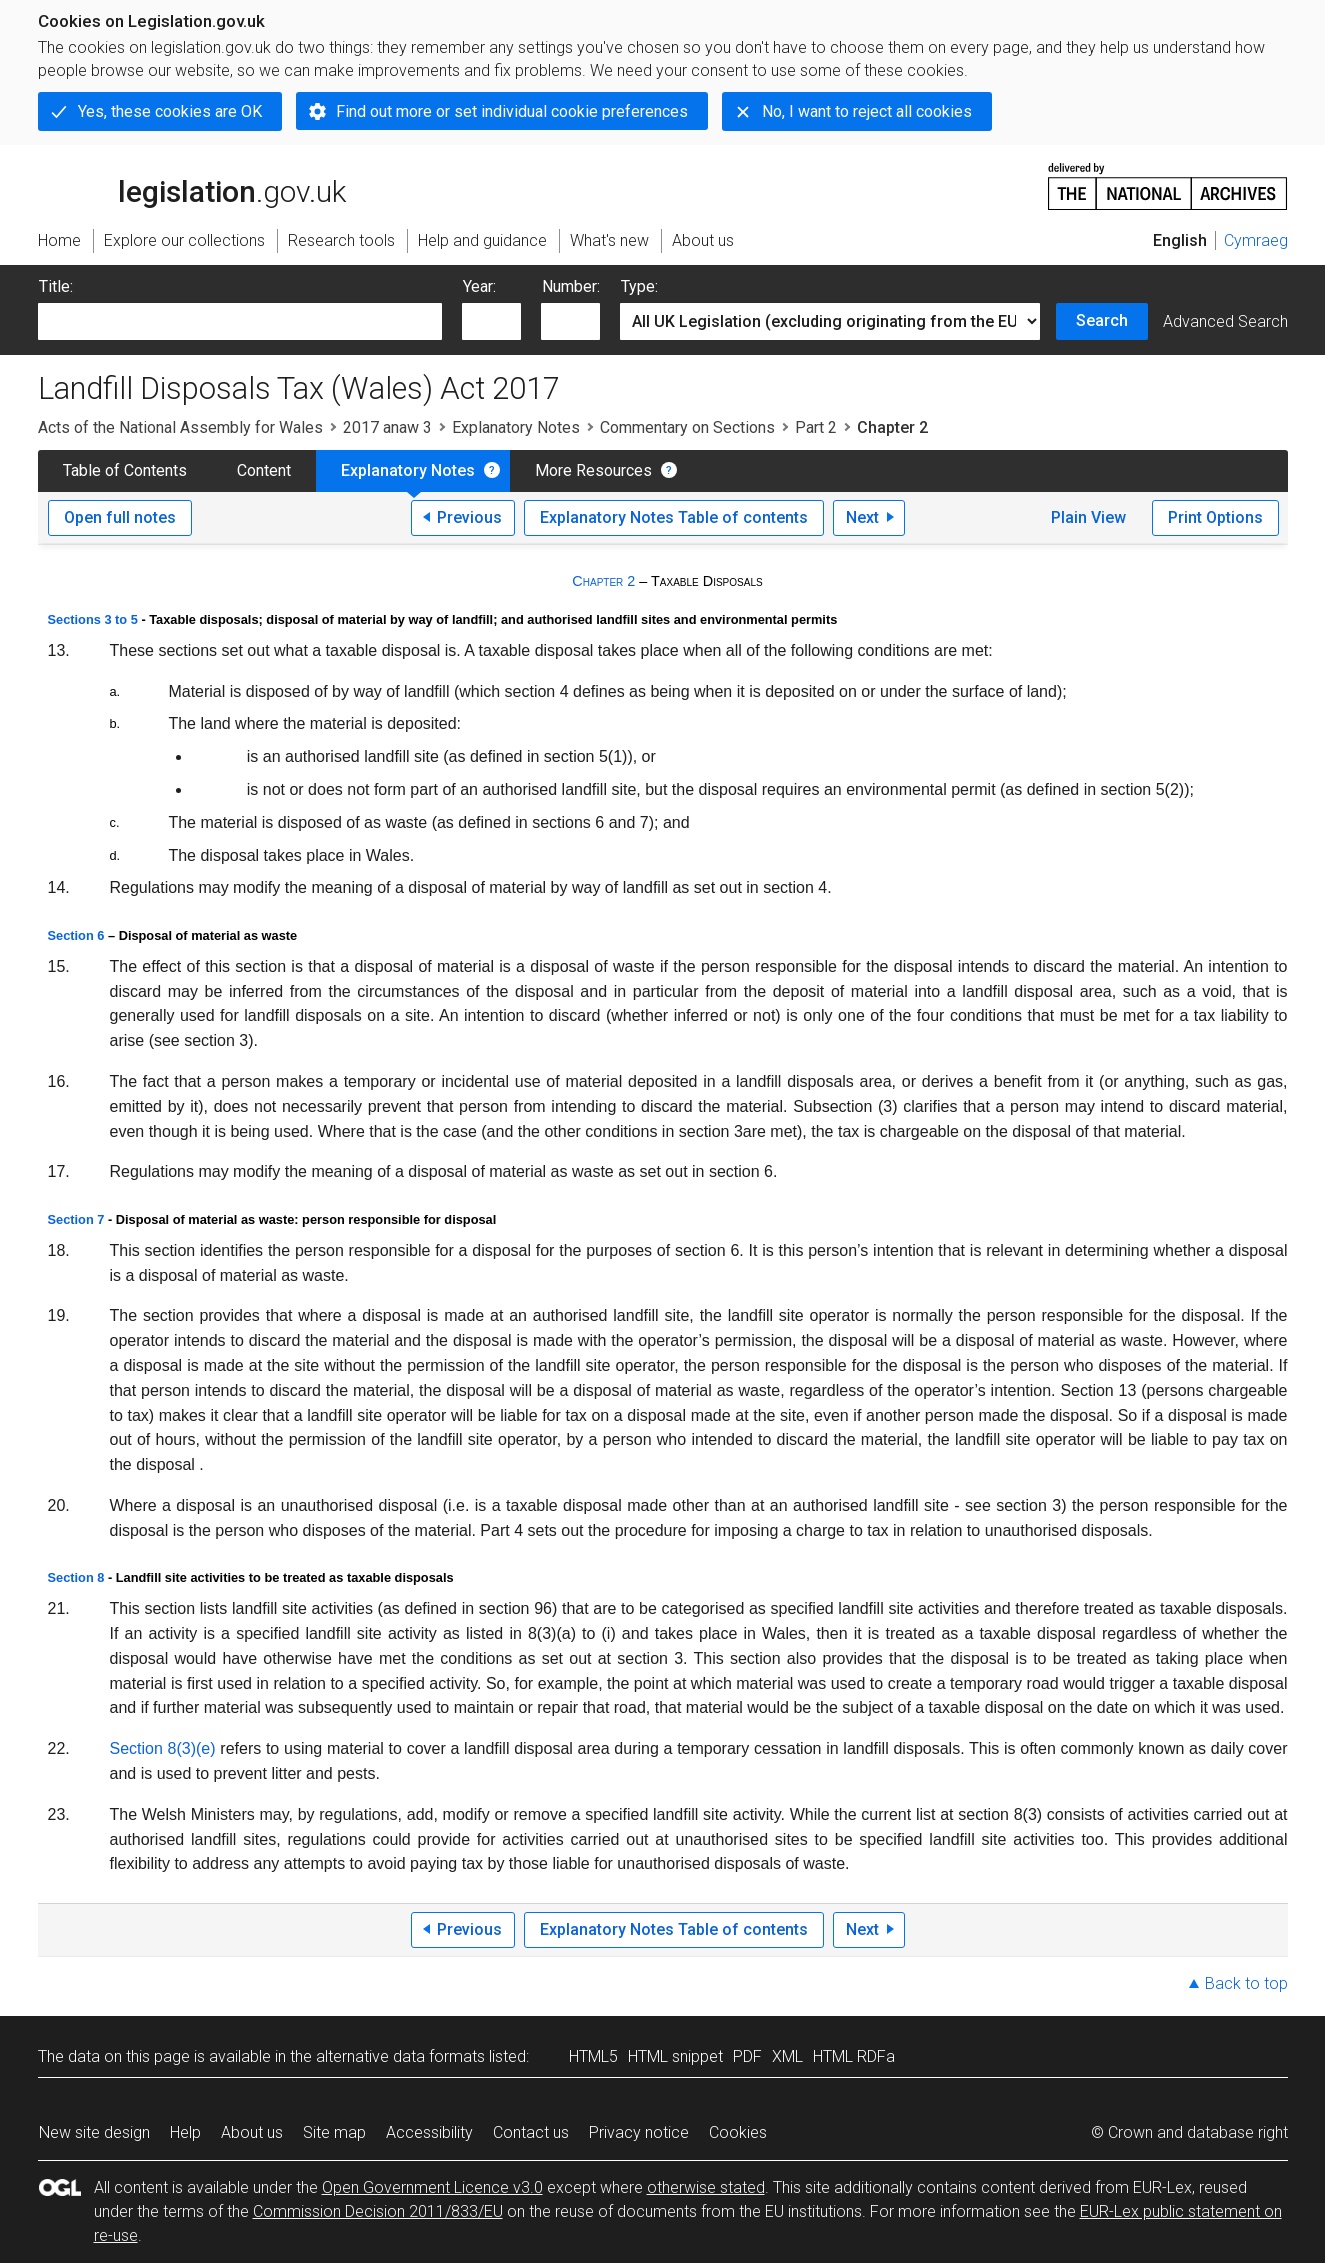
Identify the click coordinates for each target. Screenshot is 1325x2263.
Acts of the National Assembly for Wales (180, 427)
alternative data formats (400, 2056)
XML (787, 2056)
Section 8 (76, 1577)
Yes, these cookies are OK (170, 111)
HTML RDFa (854, 2056)
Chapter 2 (603, 581)
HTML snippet (675, 2056)
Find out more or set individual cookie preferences (512, 111)
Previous (469, 517)
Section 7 (76, 1219)
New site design (94, 2132)
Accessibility (429, 2132)
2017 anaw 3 (387, 427)
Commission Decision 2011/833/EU (378, 2211)
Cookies (738, 2132)
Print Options (1215, 517)
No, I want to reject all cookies (867, 111)
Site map (334, 2132)
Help (185, 2132)
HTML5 (593, 2056)
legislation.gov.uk (192, 185)
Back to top (1246, 1983)
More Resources (593, 470)
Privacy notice (639, 2132)
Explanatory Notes (516, 427)
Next (862, 517)
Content (264, 470)
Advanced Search (1225, 321)
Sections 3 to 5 (93, 619)
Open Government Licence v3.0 (432, 2187)
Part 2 (816, 427)
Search (1102, 320)
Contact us (531, 2132)
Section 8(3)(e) (163, 1748)
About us (252, 2132)
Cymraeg (1256, 240)
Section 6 (76, 935)
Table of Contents (125, 470)
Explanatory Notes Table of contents (674, 517)
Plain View (1088, 517)
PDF (747, 2056)
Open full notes (120, 517)
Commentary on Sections (687, 427)
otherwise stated (706, 2187)
